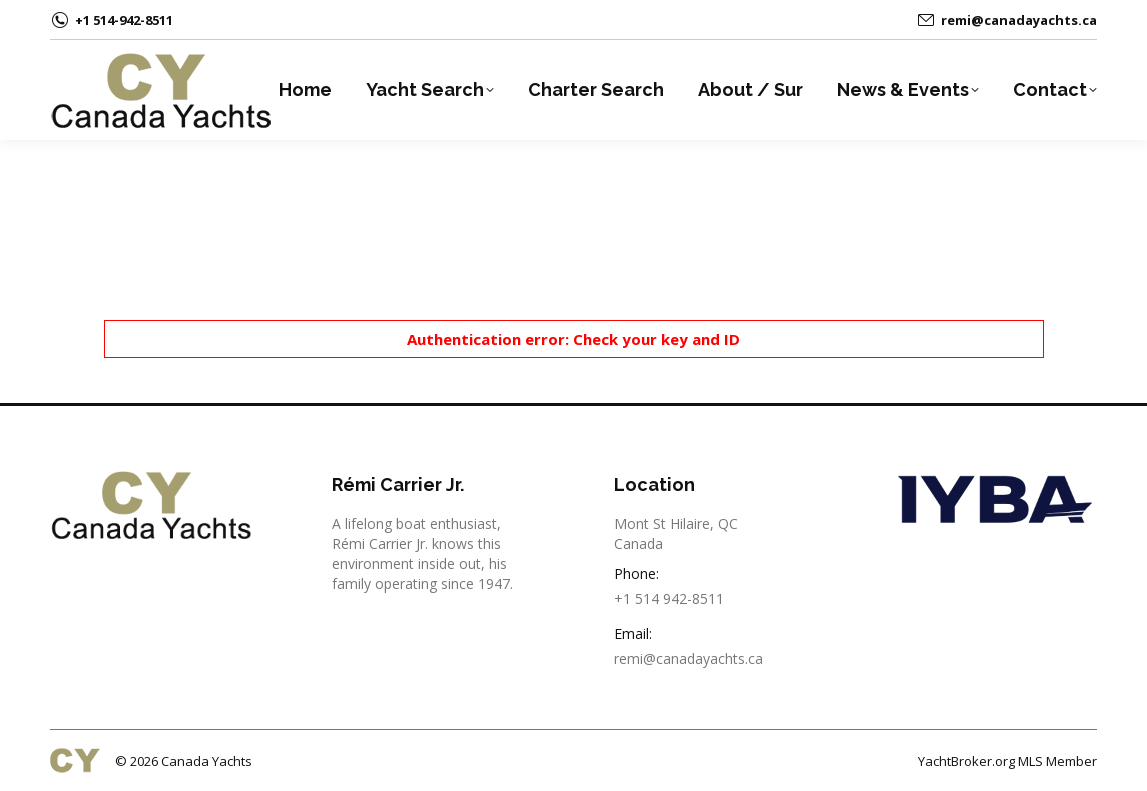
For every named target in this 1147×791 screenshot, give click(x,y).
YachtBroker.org (966, 761)
